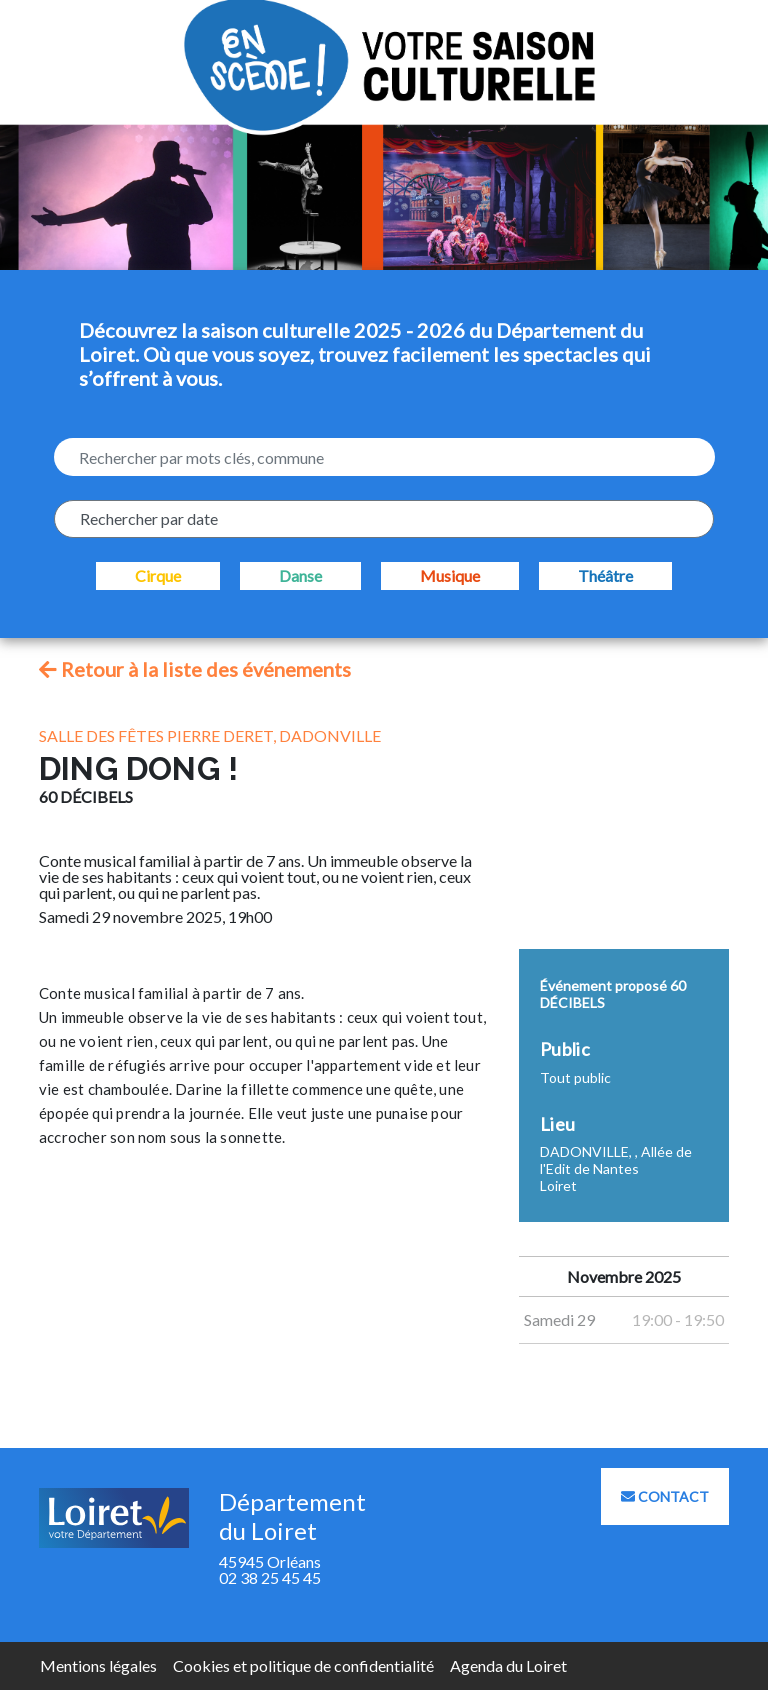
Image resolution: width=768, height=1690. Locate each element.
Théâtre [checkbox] (605, 575)
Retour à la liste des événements (195, 669)
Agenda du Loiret (508, 1665)
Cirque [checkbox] (158, 575)
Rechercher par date (149, 518)
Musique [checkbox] (450, 575)
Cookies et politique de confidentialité (303, 1665)
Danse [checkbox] (300, 575)
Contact (665, 1496)
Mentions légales (98, 1665)
